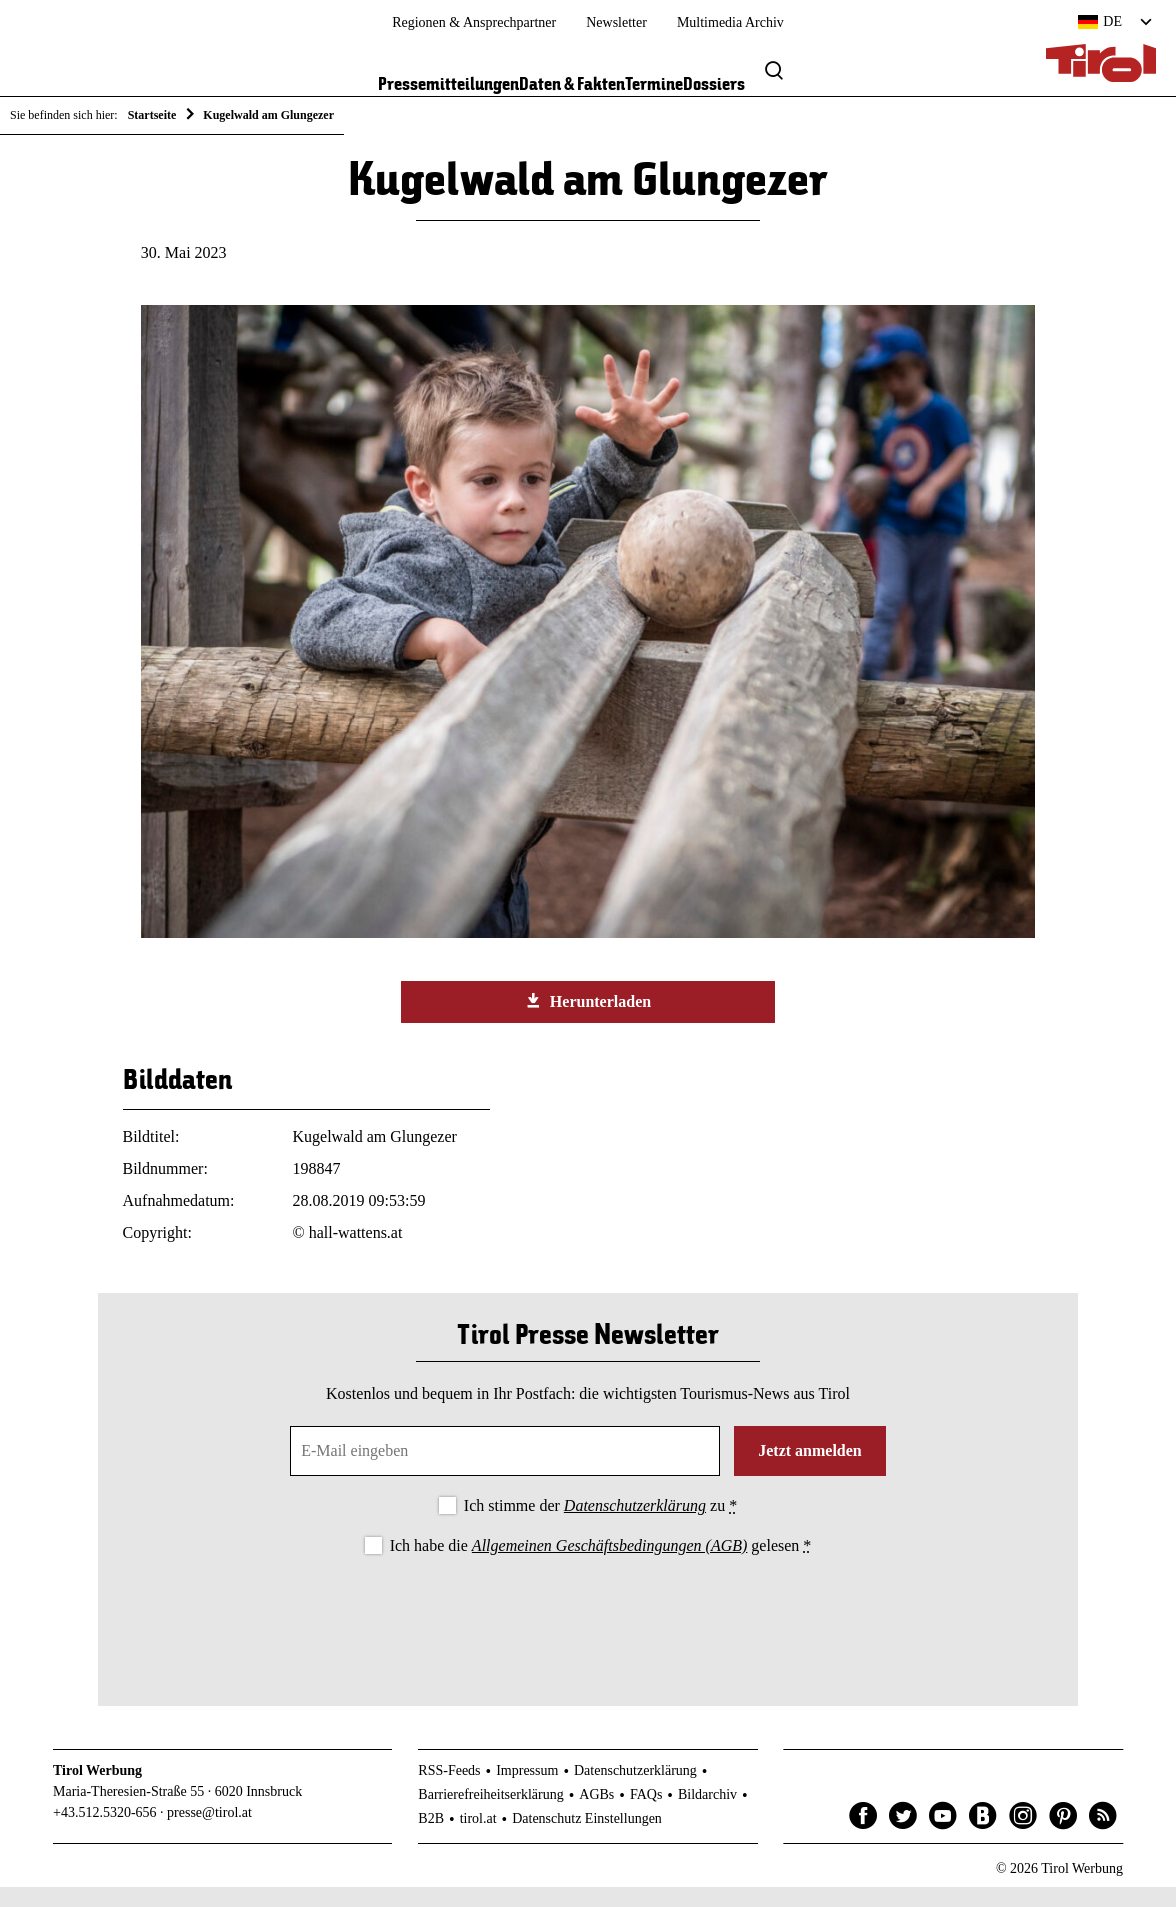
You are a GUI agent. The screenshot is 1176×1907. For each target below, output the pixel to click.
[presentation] (588, 1633)
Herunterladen (588, 1020)
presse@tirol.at (209, 1831)
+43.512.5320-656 (105, 1831)
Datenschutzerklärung (635, 1525)
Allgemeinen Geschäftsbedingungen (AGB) (609, 1564)
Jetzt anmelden (810, 1470)
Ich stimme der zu (600, 1525)
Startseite (152, 115)
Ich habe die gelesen (601, 1564)
